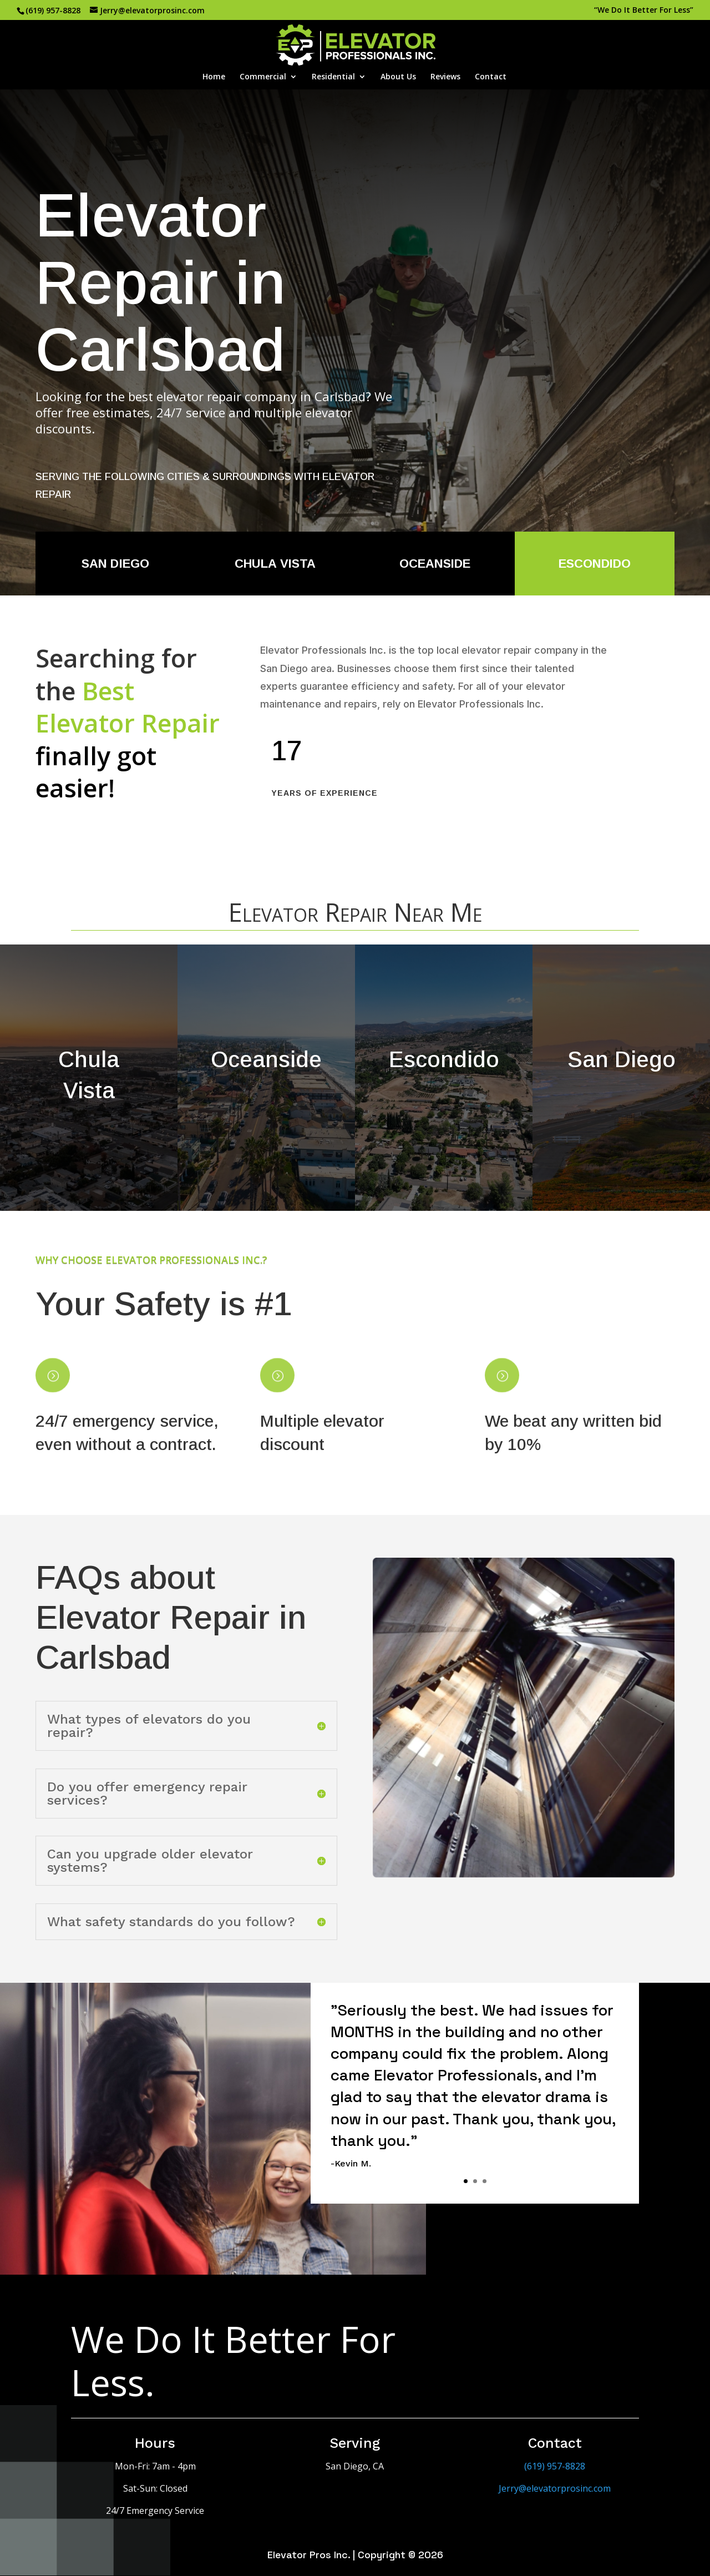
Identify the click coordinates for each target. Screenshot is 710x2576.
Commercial (263, 77)
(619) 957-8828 (53, 10)
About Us (398, 77)
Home (213, 77)
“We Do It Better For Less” (643, 10)
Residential (333, 77)
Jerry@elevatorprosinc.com (555, 2488)
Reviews (445, 77)
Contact (490, 77)
